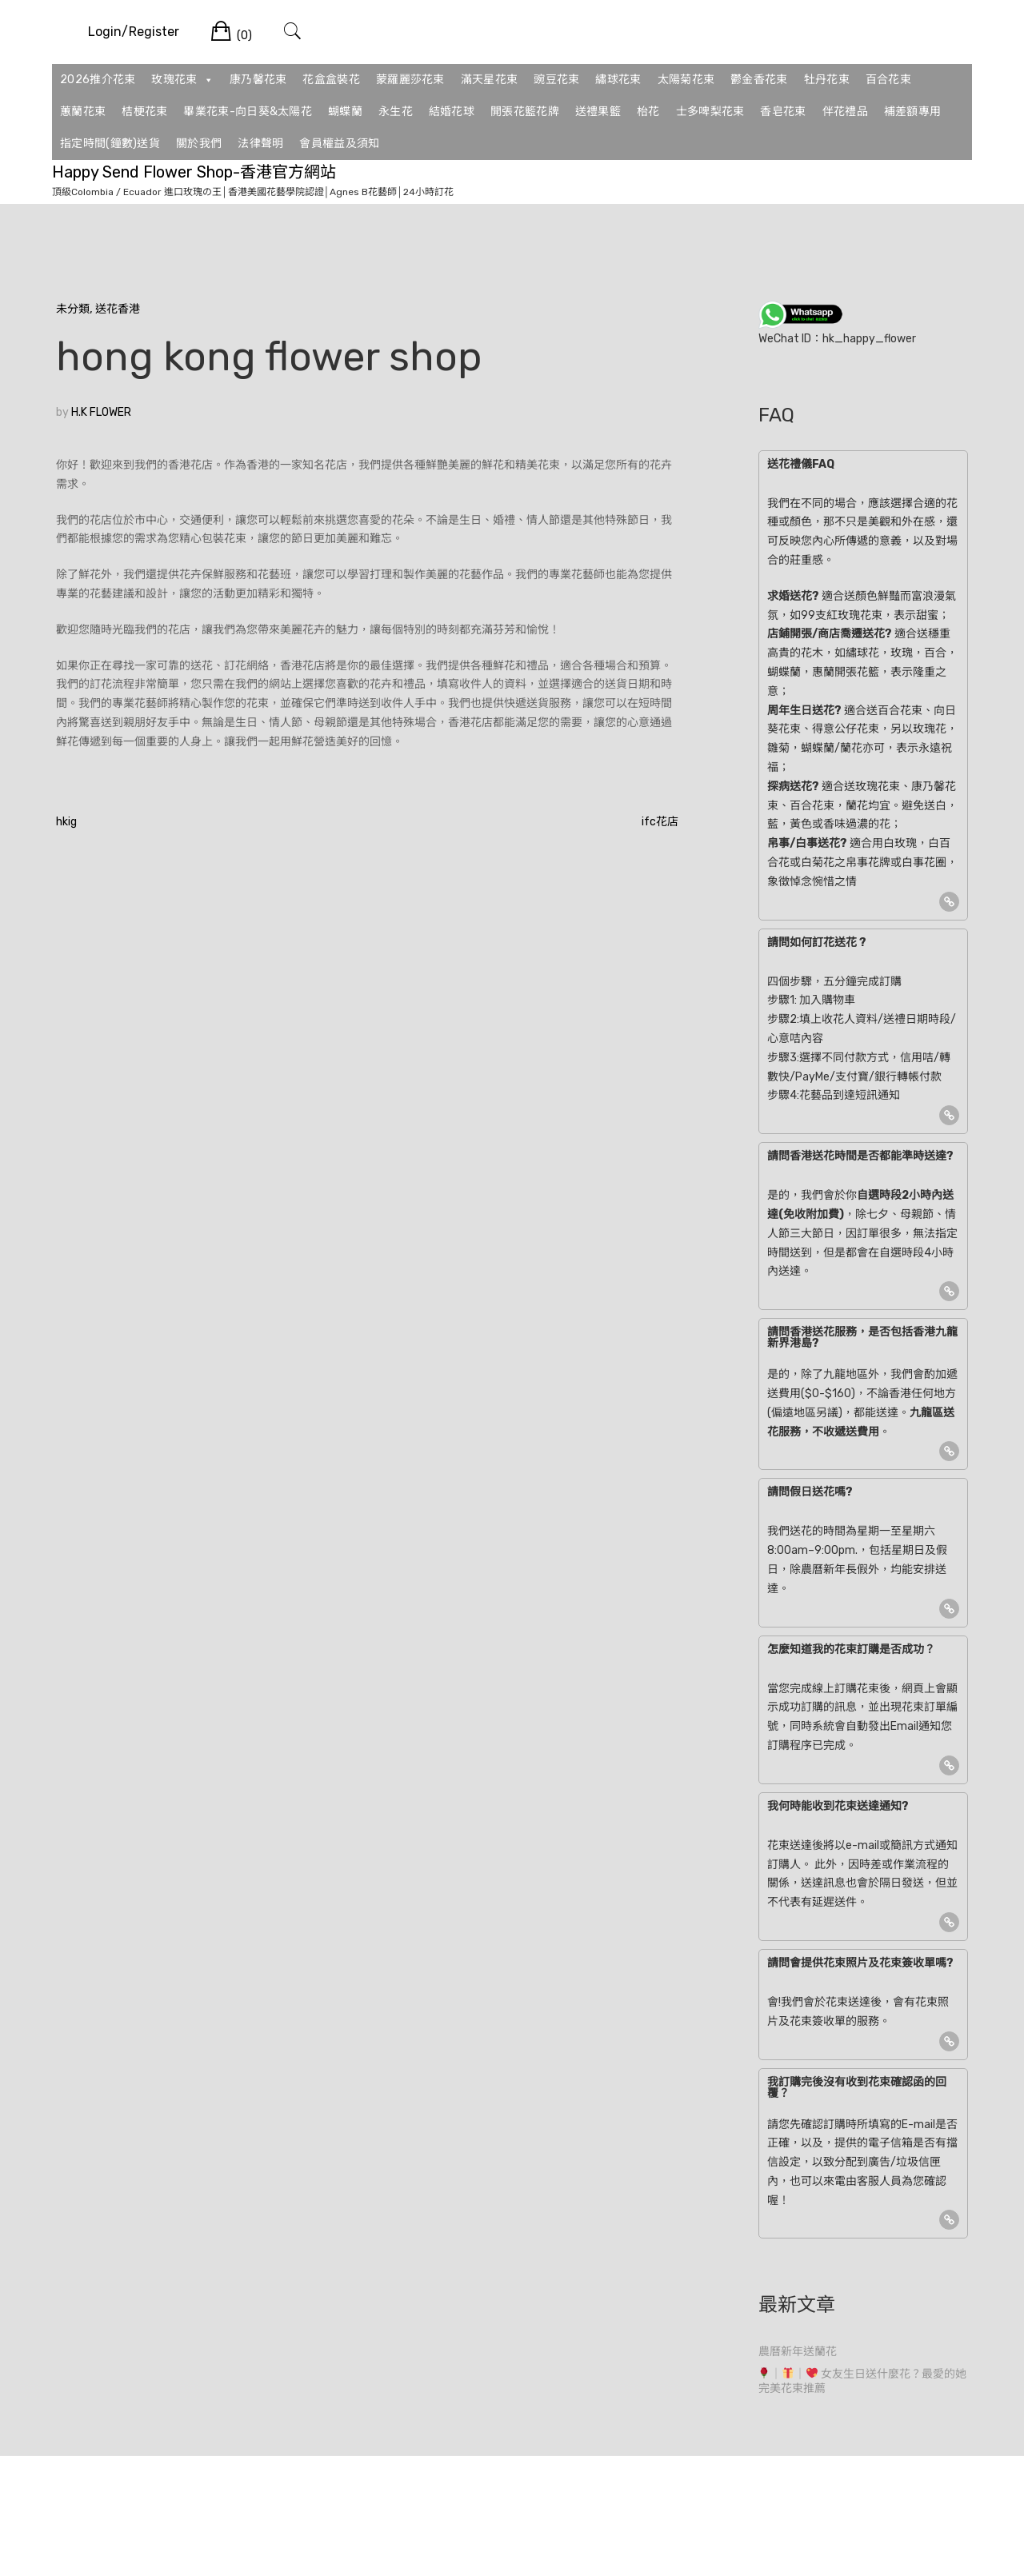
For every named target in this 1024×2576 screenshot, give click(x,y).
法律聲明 (260, 143)
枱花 (648, 111)
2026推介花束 (97, 79)
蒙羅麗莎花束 (410, 79)
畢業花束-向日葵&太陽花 (247, 111)
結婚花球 (451, 111)
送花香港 (117, 309)
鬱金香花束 (759, 79)
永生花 (395, 111)
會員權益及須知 (339, 143)
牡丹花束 (827, 79)
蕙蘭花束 (83, 111)
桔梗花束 (144, 111)
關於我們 (199, 143)
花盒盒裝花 (331, 79)
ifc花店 (660, 822)
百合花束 (888, 79)
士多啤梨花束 (710, 111)
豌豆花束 (556, 79)
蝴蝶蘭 (345, 111)
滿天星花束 (489, 79)
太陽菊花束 (686, 79)
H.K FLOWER (101, 412)
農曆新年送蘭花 (797, 2351)
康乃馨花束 (258, 79)
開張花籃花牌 (524, 111)
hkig (66, 822)
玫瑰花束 (182, 80)
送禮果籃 (598, 111)
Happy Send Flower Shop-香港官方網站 (194, 172)
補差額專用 (913, 111)
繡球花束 (618, 79)
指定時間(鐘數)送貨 (110, 143)
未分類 (73, 309)
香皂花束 (783, 111)
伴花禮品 (845, 111)
